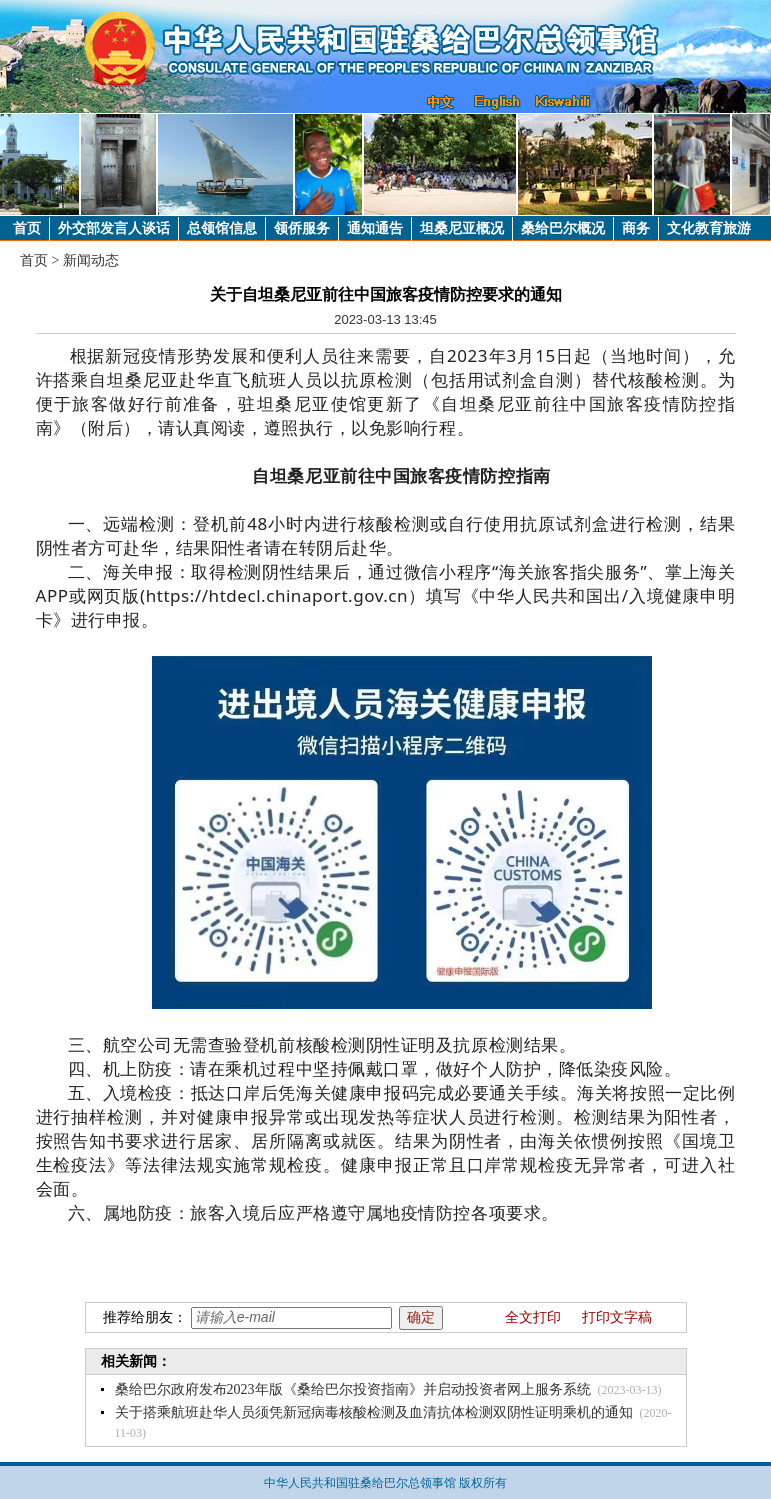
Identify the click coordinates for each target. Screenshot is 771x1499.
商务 (636, 228)
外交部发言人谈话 (114, 228)
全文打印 (533, 1317)
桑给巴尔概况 (563, 228)
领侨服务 (302, 228)
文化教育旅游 (709, 228)
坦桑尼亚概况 (462, 228)
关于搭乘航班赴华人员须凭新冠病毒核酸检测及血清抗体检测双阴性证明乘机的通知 (374, 1412)
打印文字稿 (617, 1317)
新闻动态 (91, 260)
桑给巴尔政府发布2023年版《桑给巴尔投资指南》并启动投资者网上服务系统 (353, 1389)
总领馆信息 (222, 228)
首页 (27, 228)
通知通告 (375, 228)
